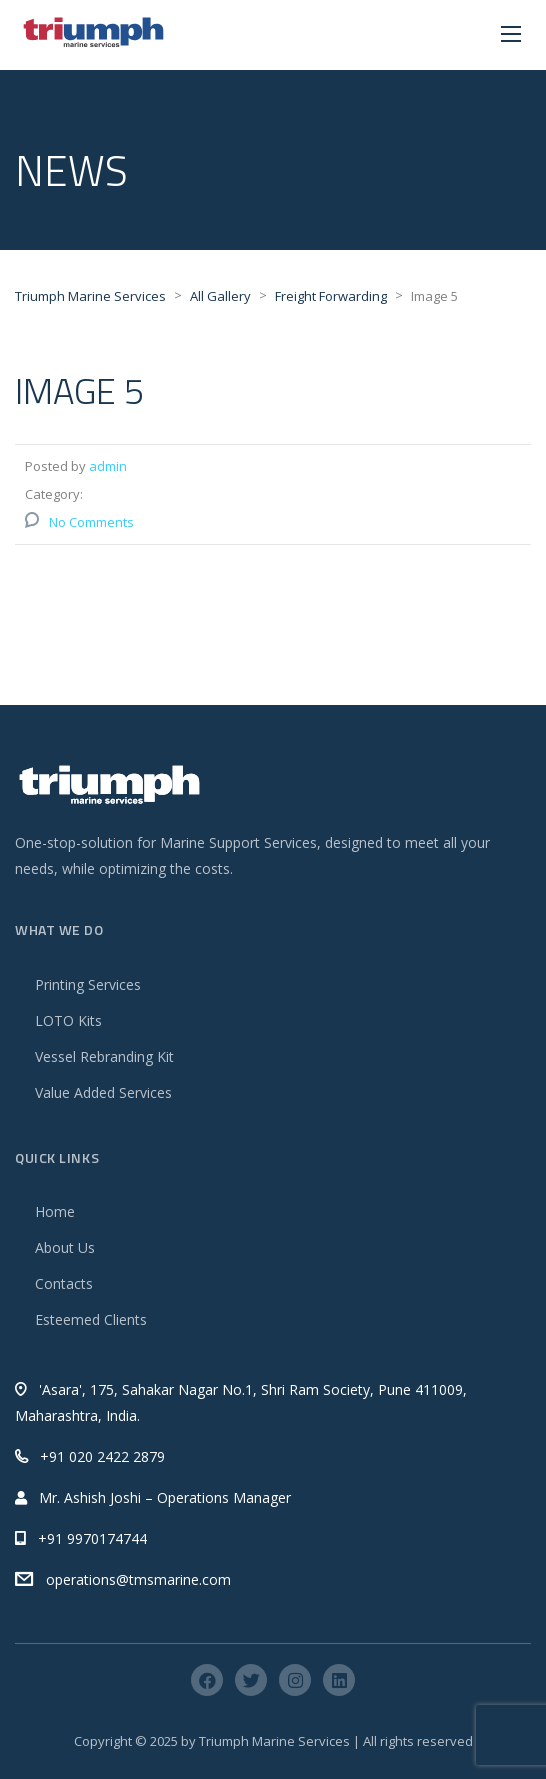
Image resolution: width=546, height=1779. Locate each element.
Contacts (64, 1283)
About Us (65, 1247)
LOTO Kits (68, 1020)
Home (55, 1211)
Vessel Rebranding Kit (104, 1056)
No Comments (91, 522)
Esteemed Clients (91, 1319)
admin (108, 466)
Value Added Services (103, 1092)
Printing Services (88, 984)
